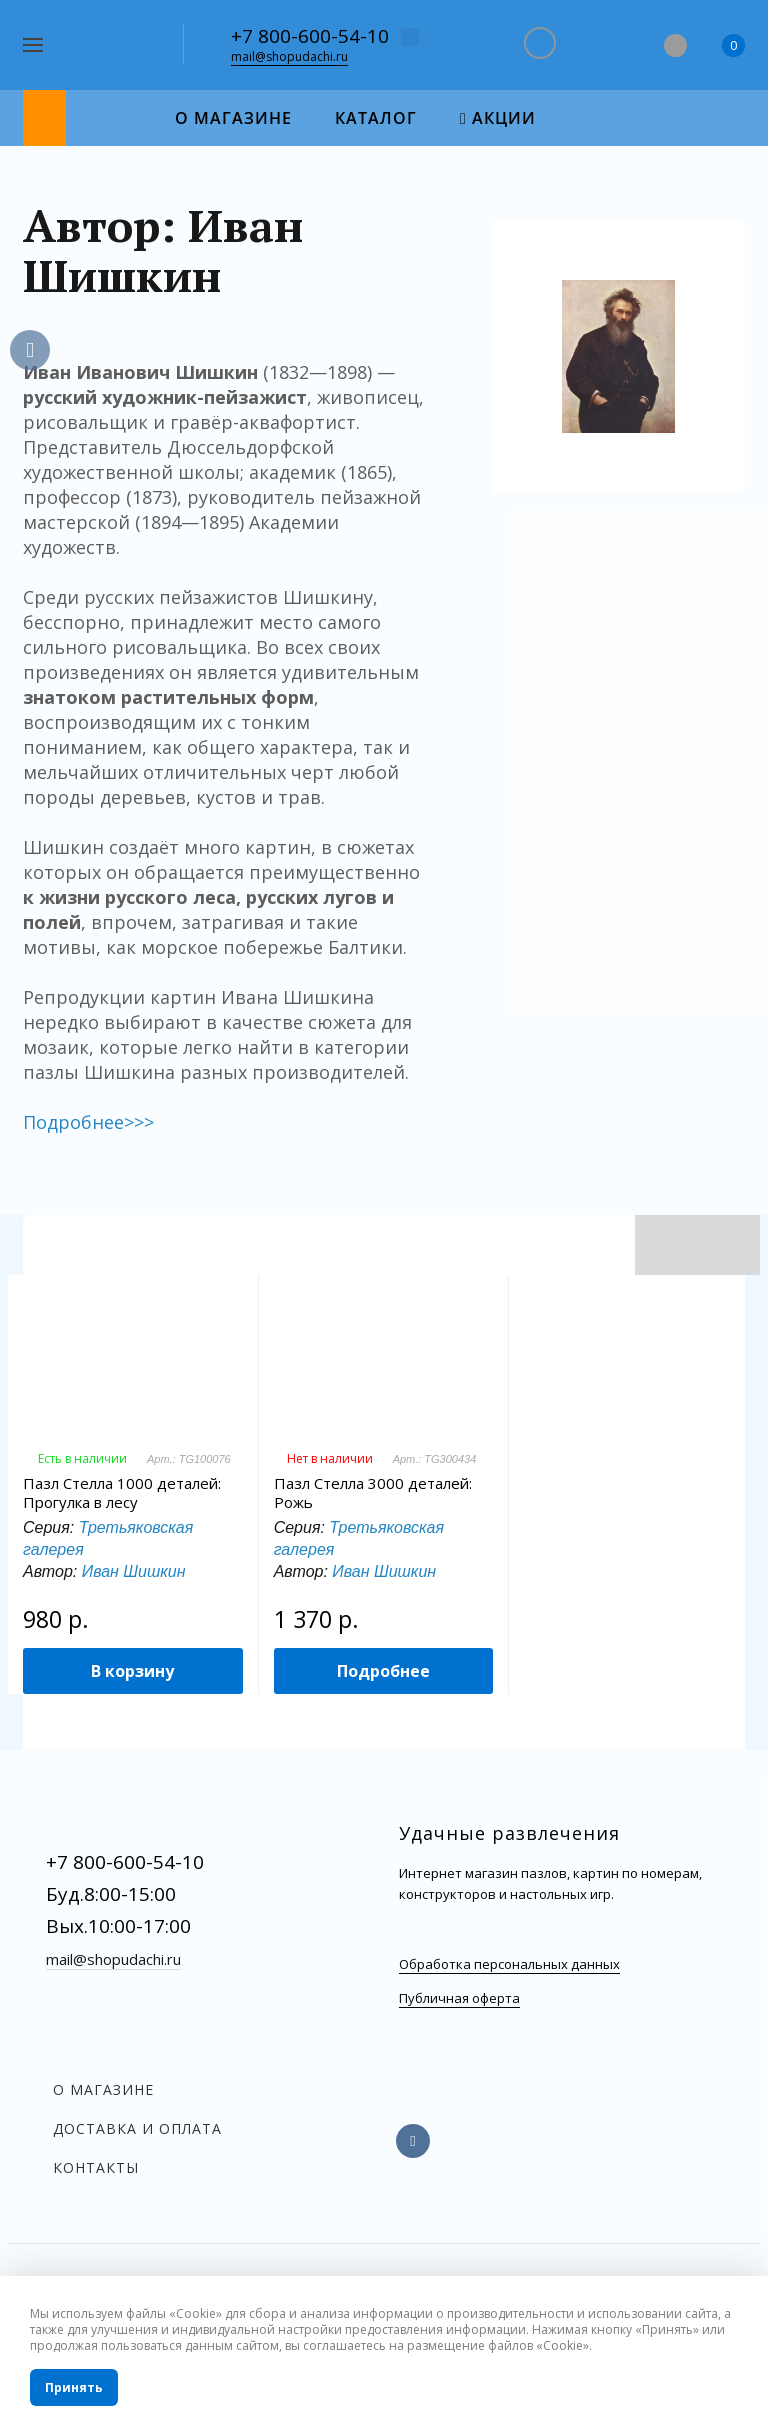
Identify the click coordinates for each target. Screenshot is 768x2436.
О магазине (103, 2089)
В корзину (132, 1671)
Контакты (96, 2167)
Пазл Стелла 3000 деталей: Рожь (373, 1493)
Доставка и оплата (137, 2128)
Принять (74, 2387)
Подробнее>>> (88, 1122)
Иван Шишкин (134, 1571)
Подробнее (383, 1671)
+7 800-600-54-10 (310, 36)
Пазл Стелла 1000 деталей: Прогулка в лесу (122, 1493)
